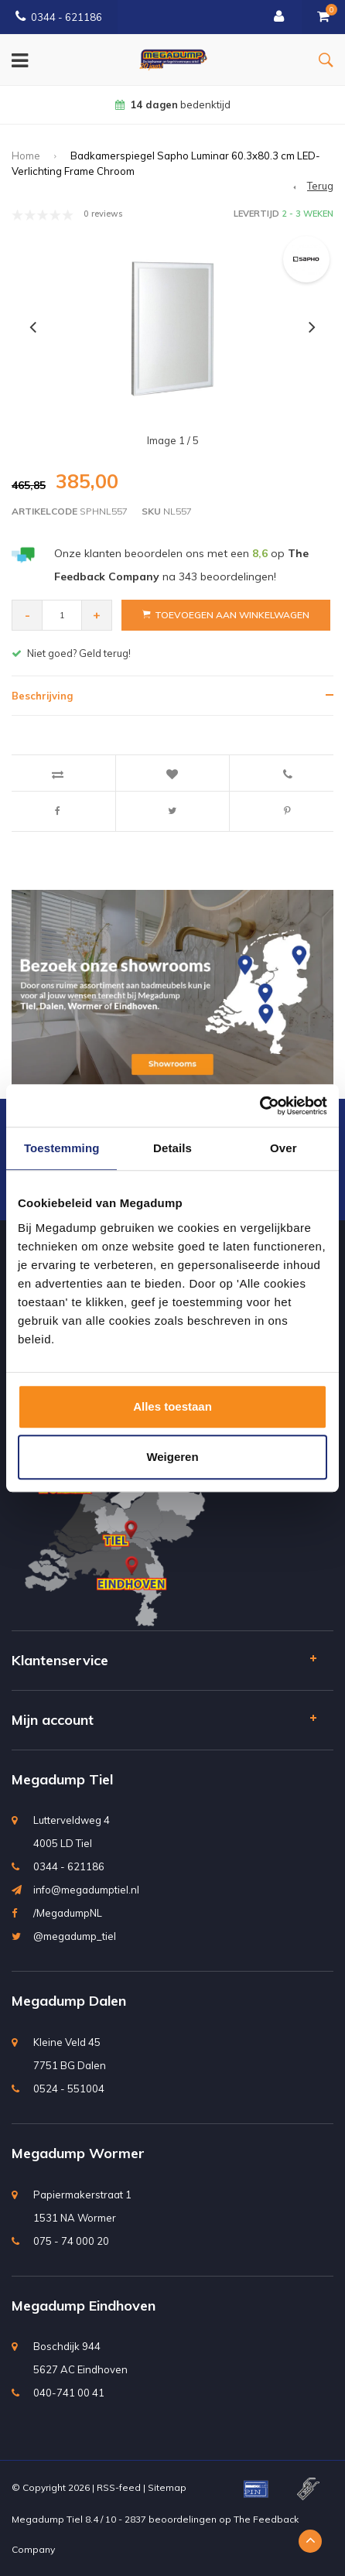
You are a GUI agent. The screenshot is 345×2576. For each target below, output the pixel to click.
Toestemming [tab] (62, 1148)
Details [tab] (172, 1148)
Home (26, 155)
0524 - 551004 (68, 2088)
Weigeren (172, 1456)
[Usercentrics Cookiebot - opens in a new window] (259, 1106)
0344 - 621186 (58, 17)
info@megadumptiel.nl (86, 1889)
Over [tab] (283, 1148)
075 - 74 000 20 (71, 2241)
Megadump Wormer (78, 2153)
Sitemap (167, 2487)
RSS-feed (119, 2487)
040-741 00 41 (68, 2392)
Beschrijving (42, 695)
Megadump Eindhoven (83, 2305)
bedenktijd (173, 104)
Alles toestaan (172, 1406)
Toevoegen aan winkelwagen (225, 615)
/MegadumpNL (67, 1913)
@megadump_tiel (74, 1936)
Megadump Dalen (69, 2001)
